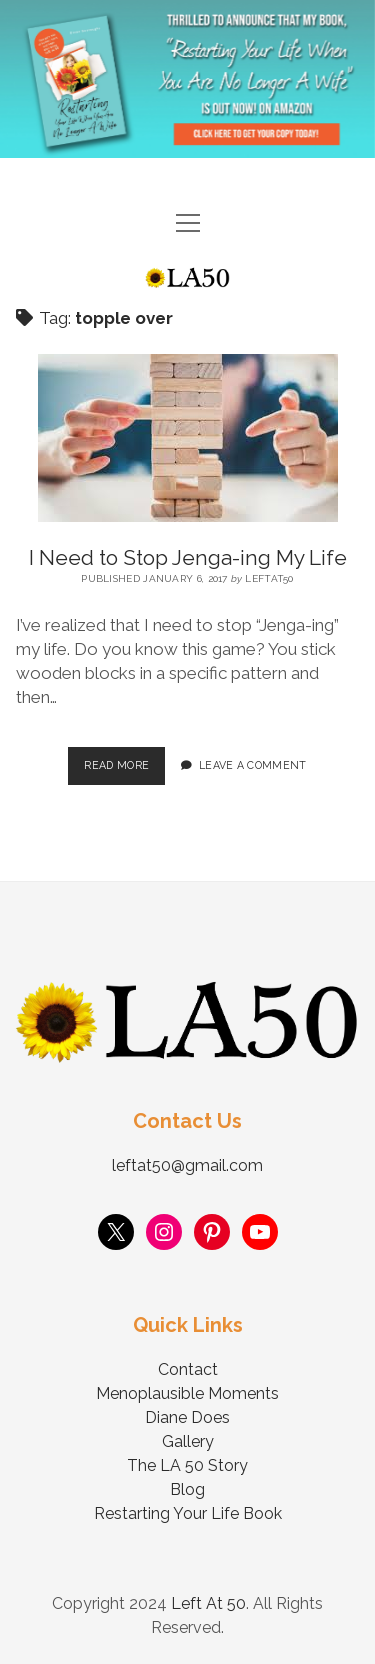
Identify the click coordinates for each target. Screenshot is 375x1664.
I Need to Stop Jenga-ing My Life (188, 557)
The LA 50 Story (187, 1465)
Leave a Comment (253, 765)
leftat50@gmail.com (187, 1165)
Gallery (188, 1441)
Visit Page (187, 79)
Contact (188, 1369)
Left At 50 (208, 1603)
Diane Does (187, 1417)
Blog (187, 1489)
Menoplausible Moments (187, 1393)
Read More (124, 759)
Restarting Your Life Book (188, 1513)
